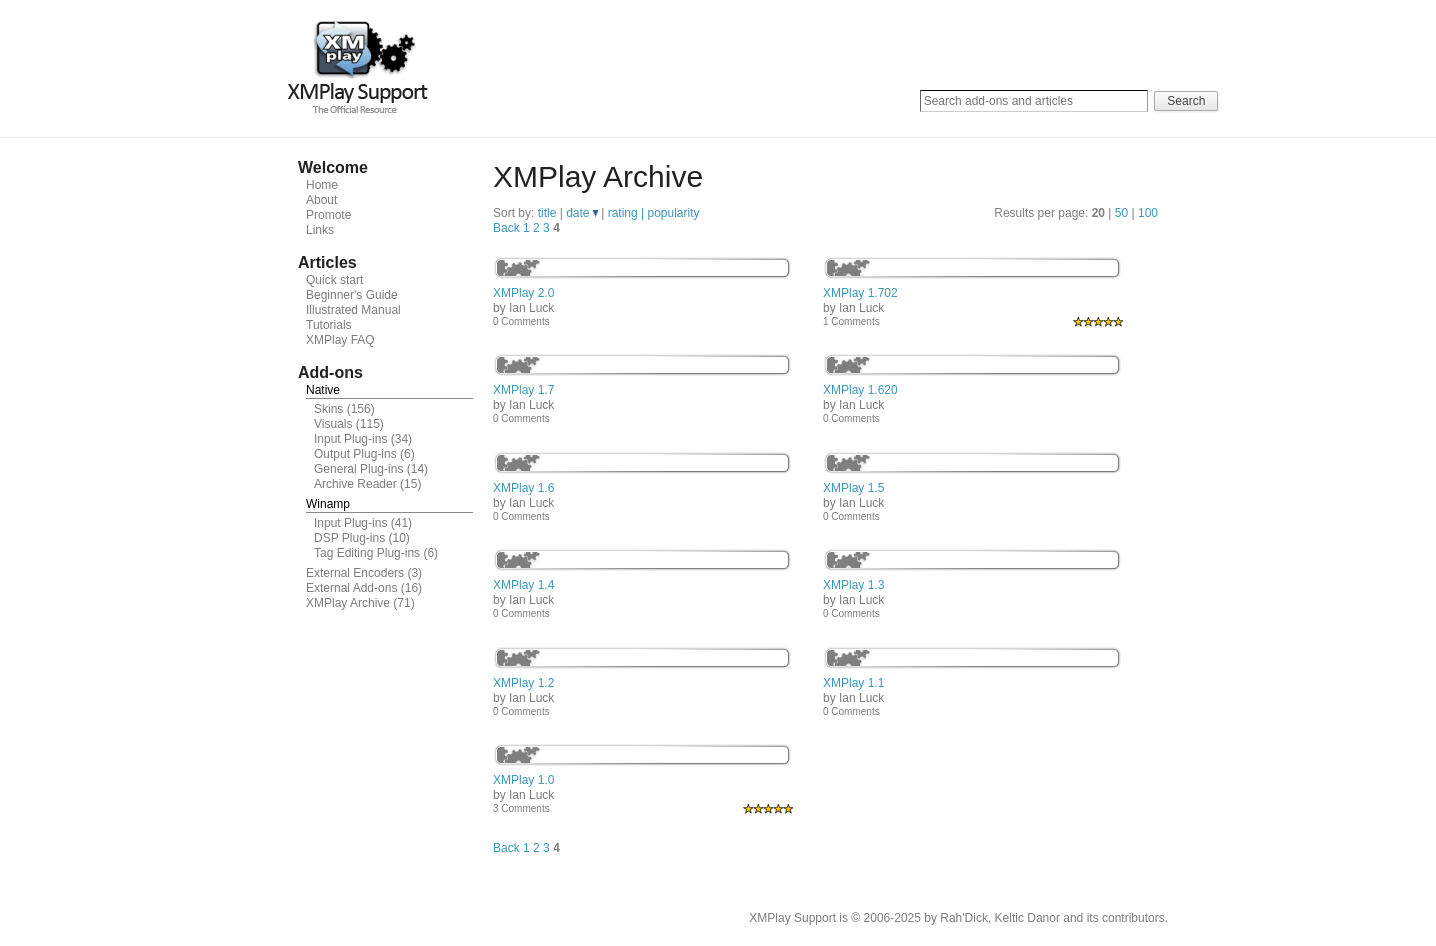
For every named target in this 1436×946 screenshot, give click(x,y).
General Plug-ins (358, 469)
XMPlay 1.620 (860, 390)
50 (1121, 213)
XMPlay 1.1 (853, 683)
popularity (673, 213)
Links (320, 230)
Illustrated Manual (353, 310)
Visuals (333, 424)
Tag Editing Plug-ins (367, 553)
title (549, 213)
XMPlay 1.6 (523, 488)
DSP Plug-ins (349, 538)
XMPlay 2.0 (523, 293)
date (582, 213)
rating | (628, 213)
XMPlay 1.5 (853, 488)
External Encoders (355, 573)
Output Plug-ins (355, 454)
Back (506, 228)
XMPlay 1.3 (853, 585)
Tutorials (329, 325)
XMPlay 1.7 (523, 390)
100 (1148, 213)
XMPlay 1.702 (860, 293)
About (321, 200)
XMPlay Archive (348, 603)
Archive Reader (355, 484)
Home (322, 185)
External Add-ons (351, 588)
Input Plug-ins (350, 439)
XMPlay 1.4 (523, 585)
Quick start (334, 280)
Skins (328, 409)
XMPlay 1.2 (523, 683)
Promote (328, 215)
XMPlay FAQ (340, 340)
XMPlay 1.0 (523, 780)
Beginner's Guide (352, 295)
